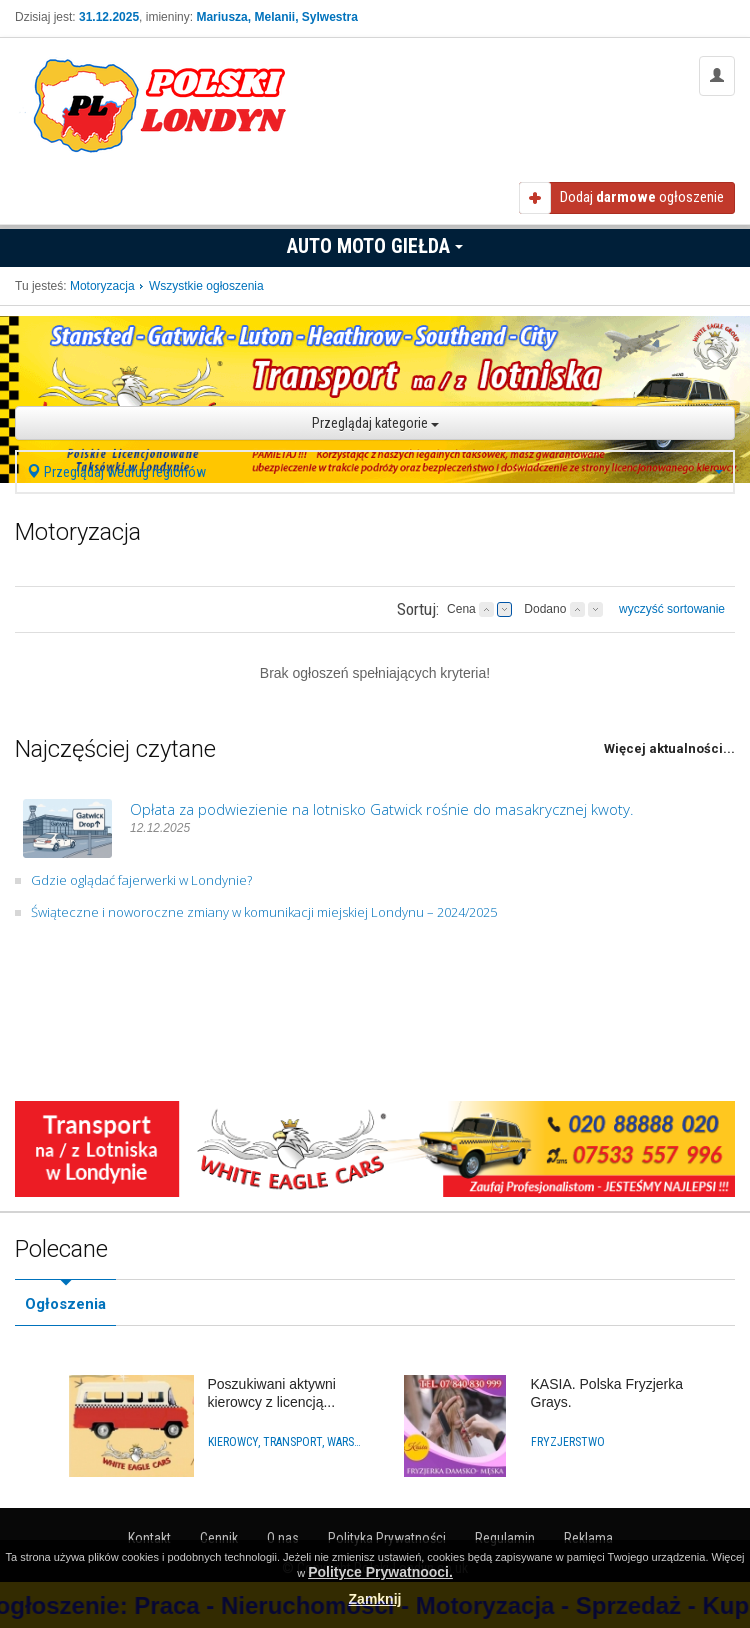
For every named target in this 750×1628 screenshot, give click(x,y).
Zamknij (375, 1599)
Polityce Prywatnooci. (380, 1572)
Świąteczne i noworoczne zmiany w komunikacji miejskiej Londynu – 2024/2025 (264, 912)
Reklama (588, 1538)
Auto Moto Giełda (375, 246)
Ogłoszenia (65, 1304)
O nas (283, 1538)
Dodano (545, 609)
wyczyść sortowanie (672, 609)
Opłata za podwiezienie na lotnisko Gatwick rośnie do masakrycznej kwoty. (382, 809)
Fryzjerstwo (568, 1442)
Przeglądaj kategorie (375, 423)
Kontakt (149, 1538)
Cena (461, 609)
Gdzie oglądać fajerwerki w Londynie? (141, 880)
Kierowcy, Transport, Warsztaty (286, 1442)
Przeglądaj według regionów (375, 472)
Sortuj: (418, 609)
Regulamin (505, 1538)
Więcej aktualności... (669, 748)
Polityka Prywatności (387, 1538)
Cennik (219, 1538)
